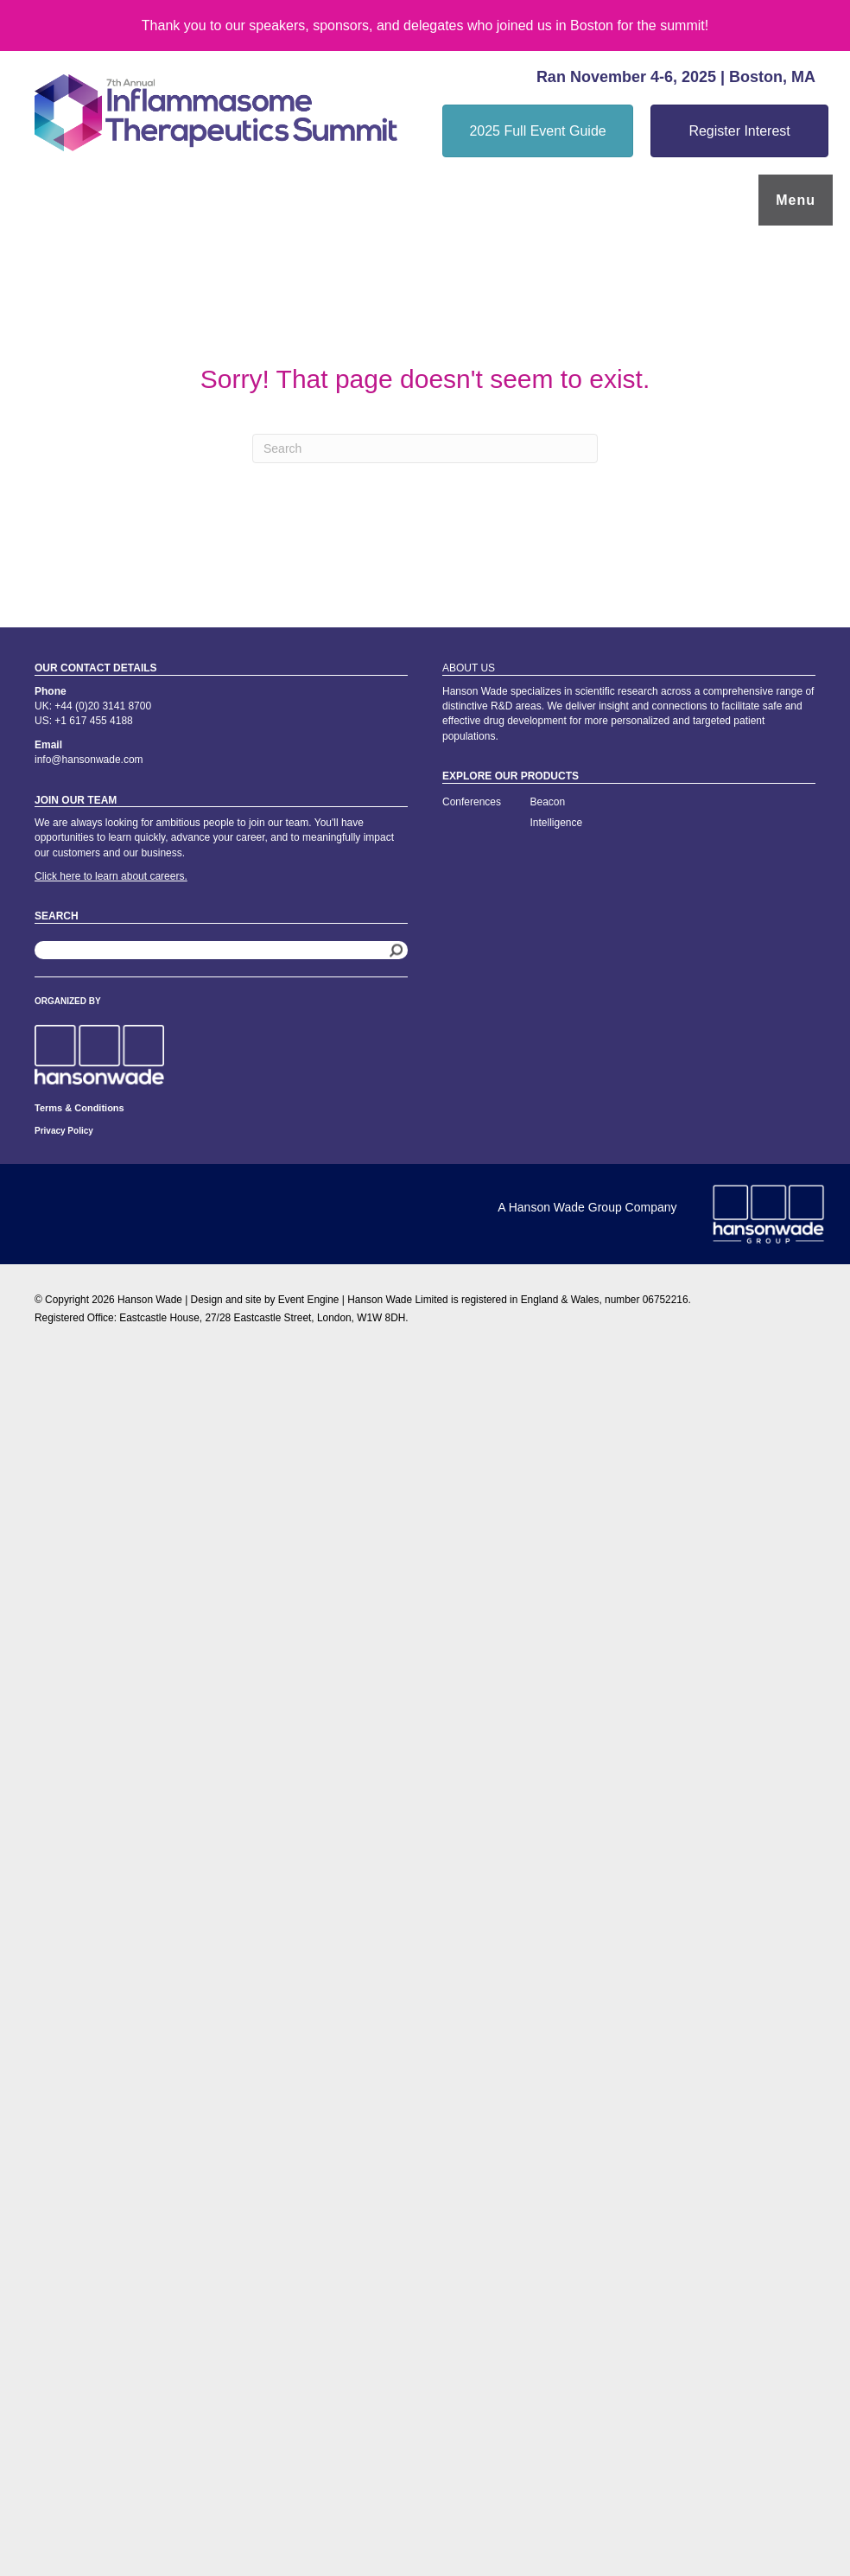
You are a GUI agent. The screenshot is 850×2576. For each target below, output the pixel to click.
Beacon (548, 802)
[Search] (425, 448)
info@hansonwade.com (89, 760)
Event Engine (308, 1300)
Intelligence (556, 823)
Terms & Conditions (79, 1108)
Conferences (471, 802)
